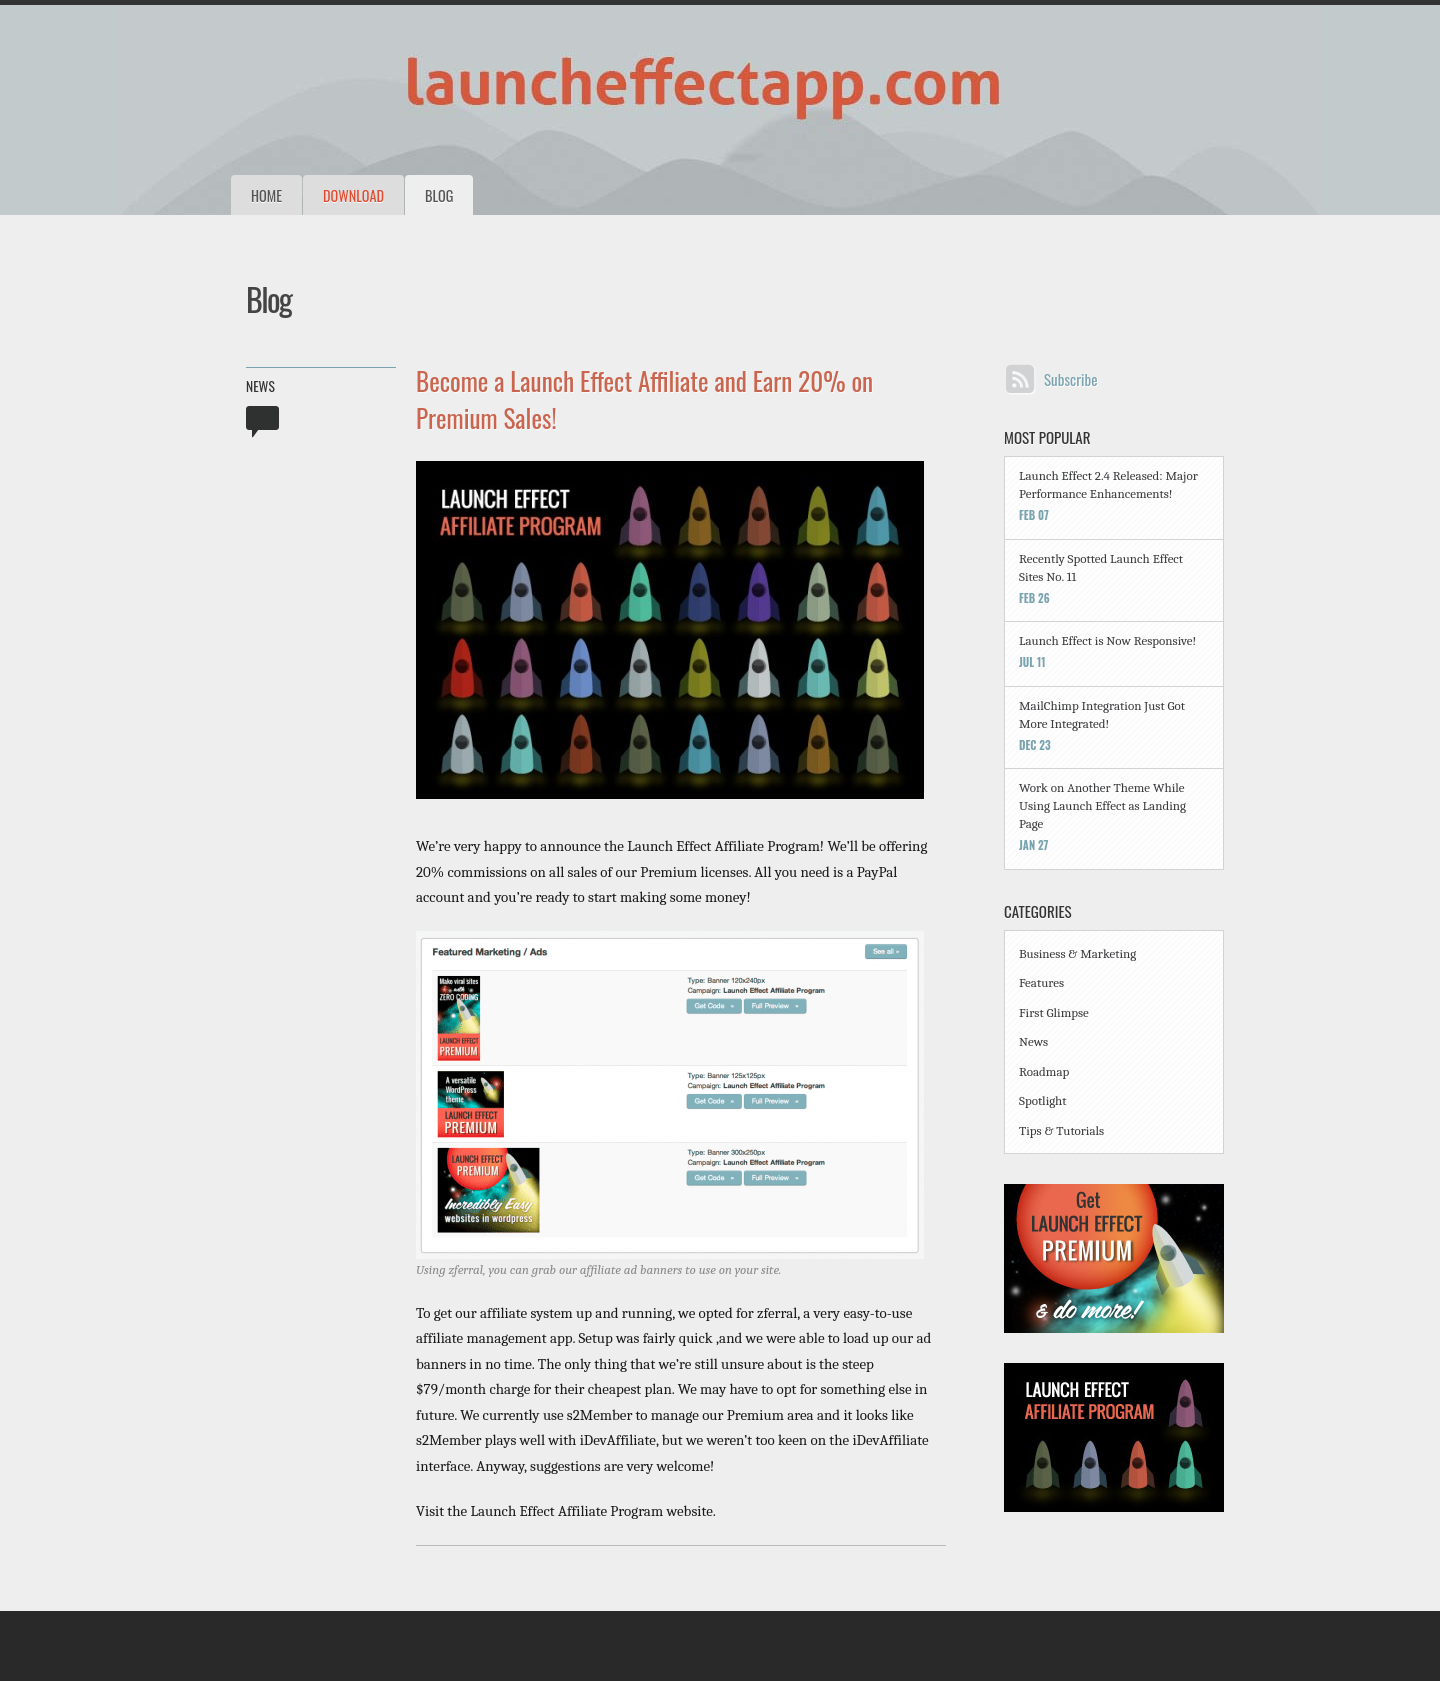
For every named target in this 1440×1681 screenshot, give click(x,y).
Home (266, 195)
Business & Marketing (1077, 953)
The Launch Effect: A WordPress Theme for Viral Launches (600, 90)
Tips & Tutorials (1061, 1130)
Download (353, 195)
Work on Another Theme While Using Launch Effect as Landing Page (1102, 805)
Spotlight (1043, 1100)
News (260, 386)
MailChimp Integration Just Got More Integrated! (1102, 714)
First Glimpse (1054, 1012)
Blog (439, 195)
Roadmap (1044, 1071)
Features (1041, 982)
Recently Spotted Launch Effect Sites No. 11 (1101, 567)
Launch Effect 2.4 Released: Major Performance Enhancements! (1108, 484)
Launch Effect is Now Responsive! (1107, 640)
